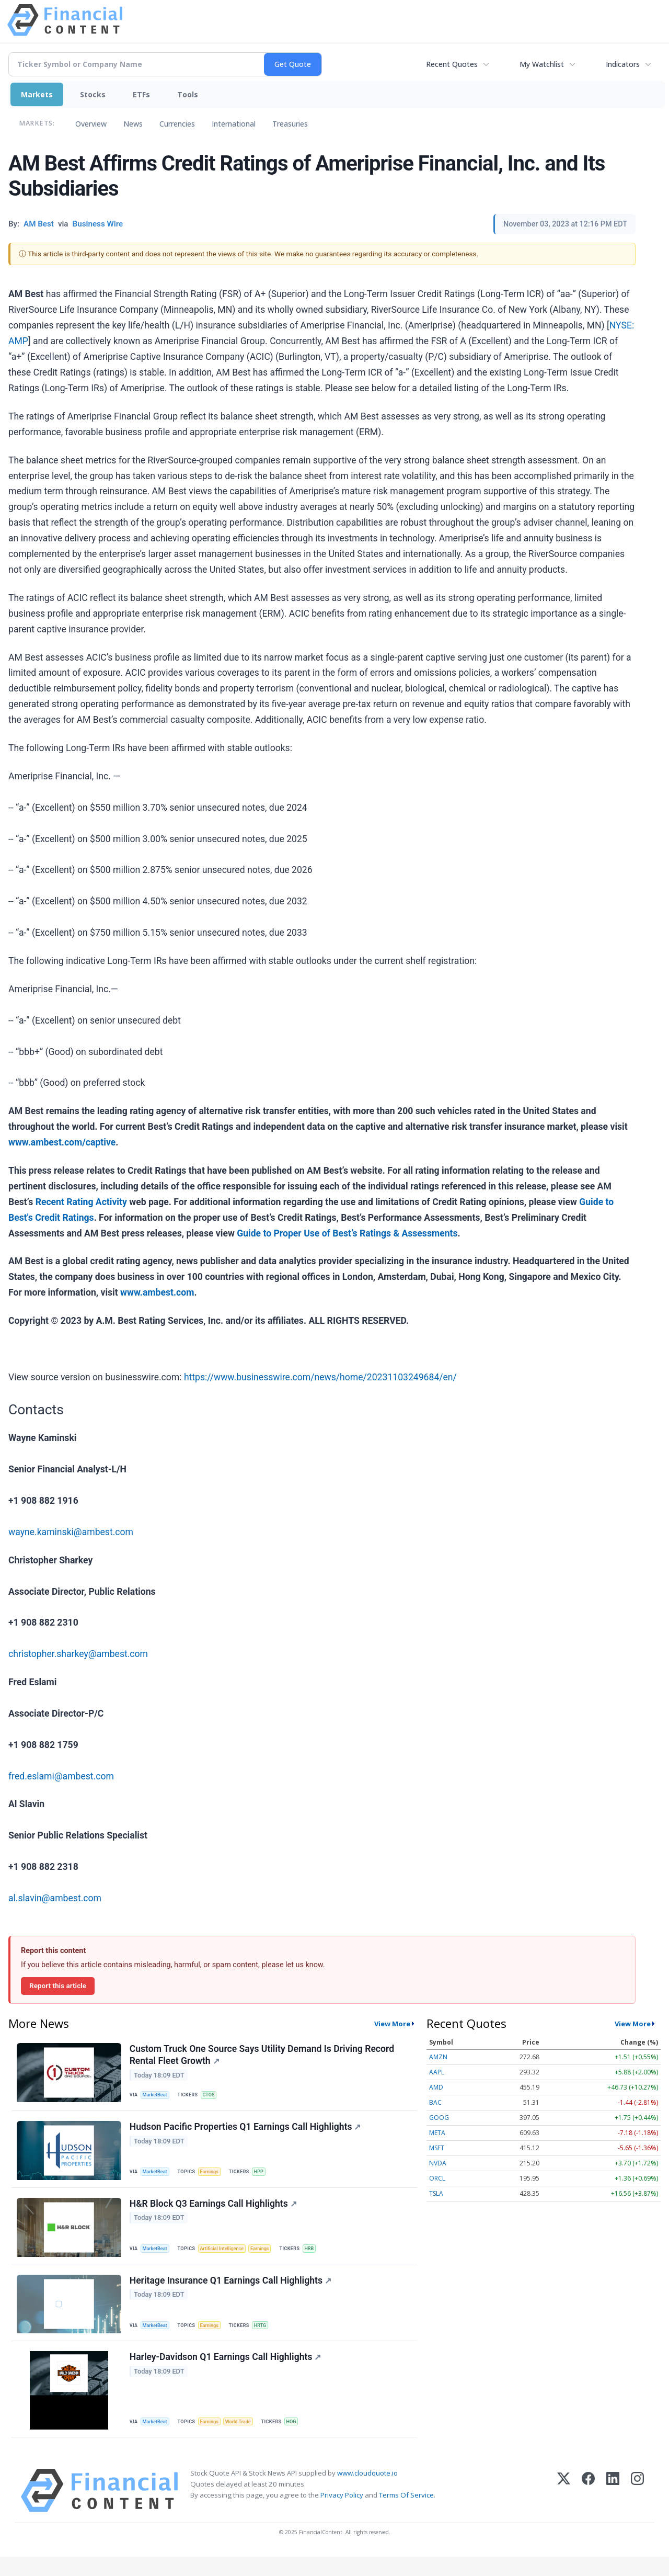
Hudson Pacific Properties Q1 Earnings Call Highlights (246, 2133)
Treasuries (290, 124)
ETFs (141, 94)
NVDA (437, 2163)
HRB (319, 2258)
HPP (265, 2177)
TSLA (436, 2193)
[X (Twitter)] (563, 2510)
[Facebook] (588, 2510)
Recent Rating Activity (81, 1202)
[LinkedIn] (613, 2510)
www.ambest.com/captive (62, 1142)
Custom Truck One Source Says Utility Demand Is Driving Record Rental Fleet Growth (263, 2056)
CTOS (212, 2097)
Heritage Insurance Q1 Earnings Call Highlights (231, 2293)
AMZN (438, 2056)
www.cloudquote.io (367, 2492)
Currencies (177, 124)
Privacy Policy (341, 2514)
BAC (435, 2102)
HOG (300, 2438)
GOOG (439, 2117)
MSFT (436, 2147)
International (234, 124)
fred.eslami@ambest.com (61, 1776)
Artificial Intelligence (227, 2258)
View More (392, 2023)
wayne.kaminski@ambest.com (70, 1532)
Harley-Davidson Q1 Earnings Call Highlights (226, 2374)
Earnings (214, 2177)
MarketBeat (157, 2097)
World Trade (244, 2438)
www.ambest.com (157, 1292)
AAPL (436, 2072)
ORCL (437, 2178)
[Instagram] (637, 2510)
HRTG (266, 2338)
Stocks (93, 94)
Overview (91, 124)
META (437, 2132)
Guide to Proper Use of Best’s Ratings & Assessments (347, 1233)
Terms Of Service (406, 2514)
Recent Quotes (452, 64)
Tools (187, 94)
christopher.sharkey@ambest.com (78, 1654)
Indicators (623, 64)
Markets (37, 94)
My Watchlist (542, 64)
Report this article (57, 1985)
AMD (436, 2087)
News (133, 124)
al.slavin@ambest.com (54, 1898)
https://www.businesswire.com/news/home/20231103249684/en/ (320, 1377)
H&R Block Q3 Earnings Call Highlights (214, 2213)
